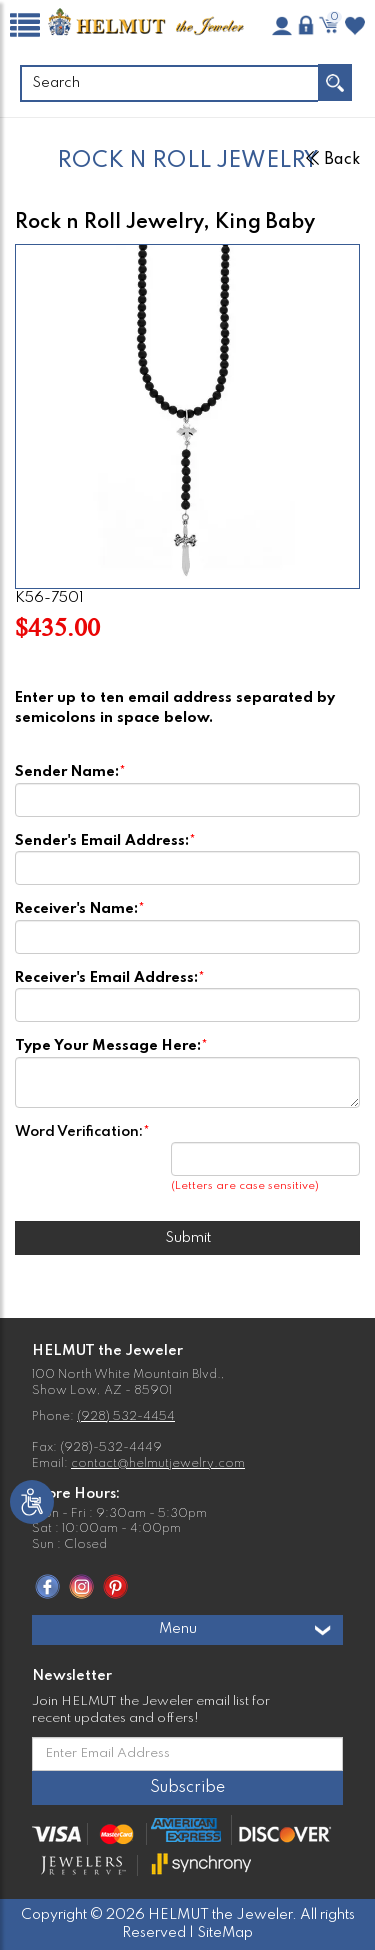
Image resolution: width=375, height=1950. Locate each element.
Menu (246, 1630)
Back (333, 160)
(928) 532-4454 (126, 1417)
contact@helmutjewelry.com (158, 1464)
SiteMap (225, 1933)
